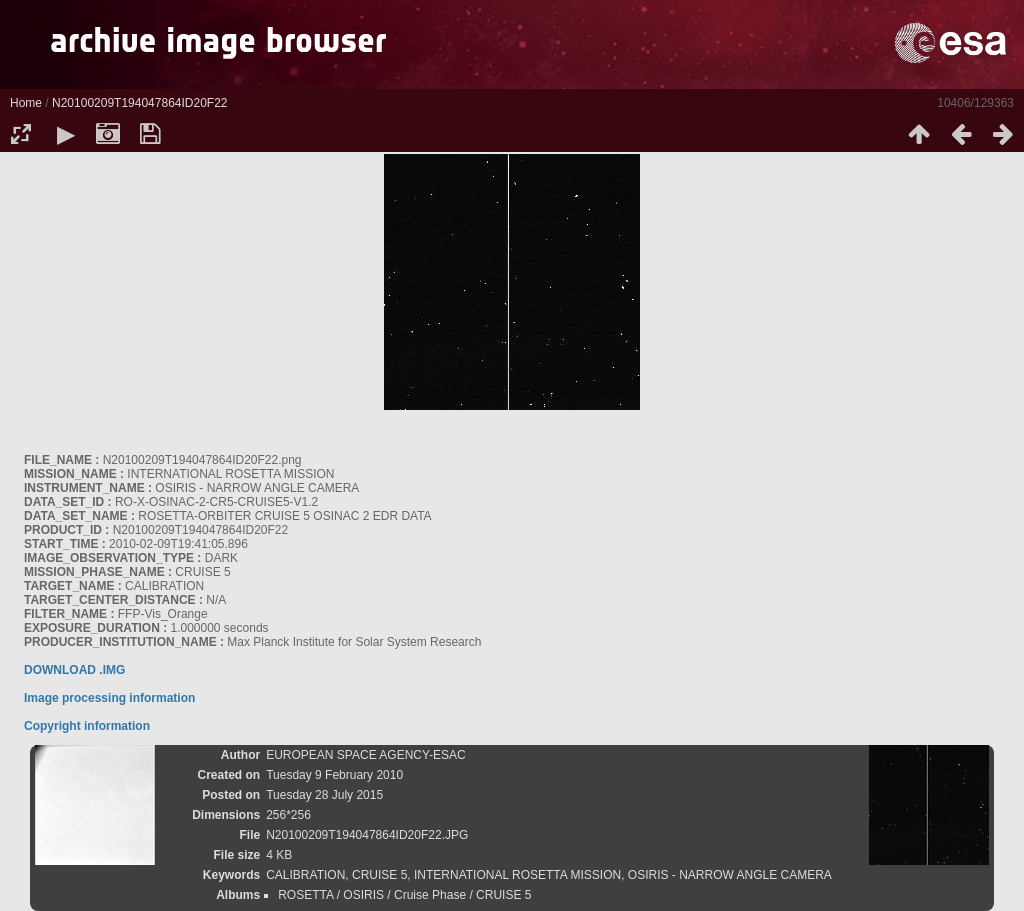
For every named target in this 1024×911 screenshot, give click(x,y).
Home (26, 103)
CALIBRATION (305, 875)
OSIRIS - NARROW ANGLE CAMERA (730, 875)
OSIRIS (363, 895)
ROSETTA (305, 895)
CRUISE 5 (379, 875)
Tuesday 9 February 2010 (334, 775)
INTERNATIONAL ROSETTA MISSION (517, 875)
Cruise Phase (430, 895)
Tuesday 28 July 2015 (324, 795)
